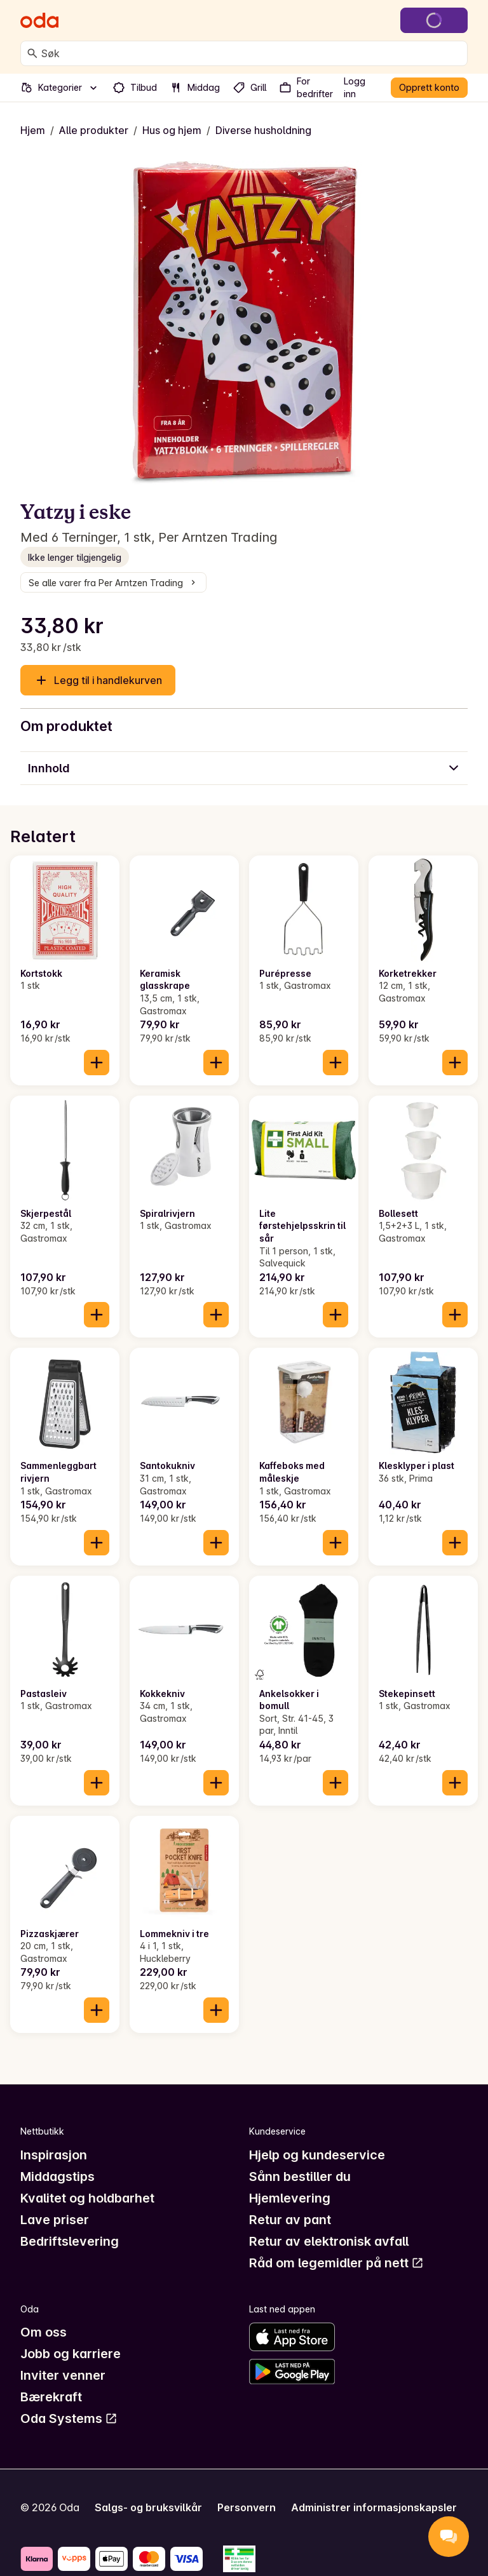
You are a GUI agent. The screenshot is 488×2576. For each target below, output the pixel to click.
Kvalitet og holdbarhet (87, 2198)
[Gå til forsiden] (39, 20)
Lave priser (54, 2219)
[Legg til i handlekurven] (96, 1062)
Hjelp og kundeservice (317, 2155)
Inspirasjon (53, 2155)
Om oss (43, 2332)
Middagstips (57, 2176)
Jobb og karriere (70, 2353)
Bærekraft (51, 2397)
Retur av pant (290, 2219)
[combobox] (251, 53)
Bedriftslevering (69, 2241)
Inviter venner (62, 2375)
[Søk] (32, 53)
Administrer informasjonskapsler (374, 2507)
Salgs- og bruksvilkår (148, 2507)
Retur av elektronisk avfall (329, 2241)
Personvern (246, 2507)
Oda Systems (69, 2418)
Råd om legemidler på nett (336, 2263)
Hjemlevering (289, 2198)
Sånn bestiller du (300, 2176)
